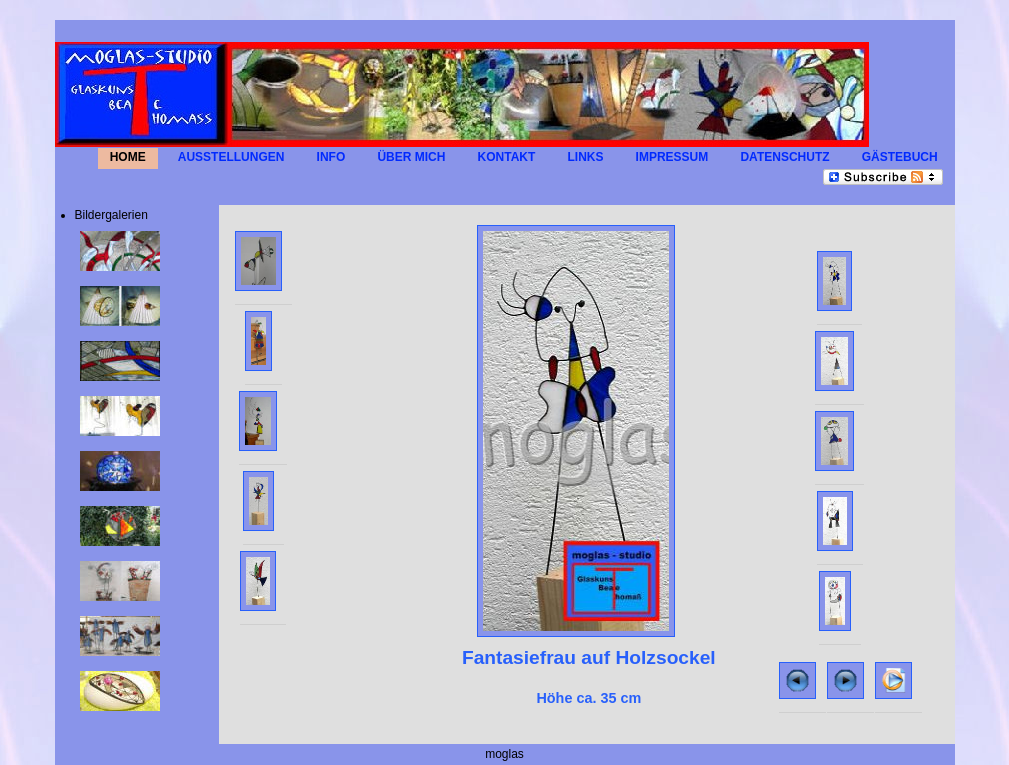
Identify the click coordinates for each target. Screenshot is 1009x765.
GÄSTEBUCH (900, 158)
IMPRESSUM (672, 158)
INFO (331, 158)
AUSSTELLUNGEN (231, 158)
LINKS (585, 158)
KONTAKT (507, 158)
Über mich (411, 158)
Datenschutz (784, 158)
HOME (128, 158)
